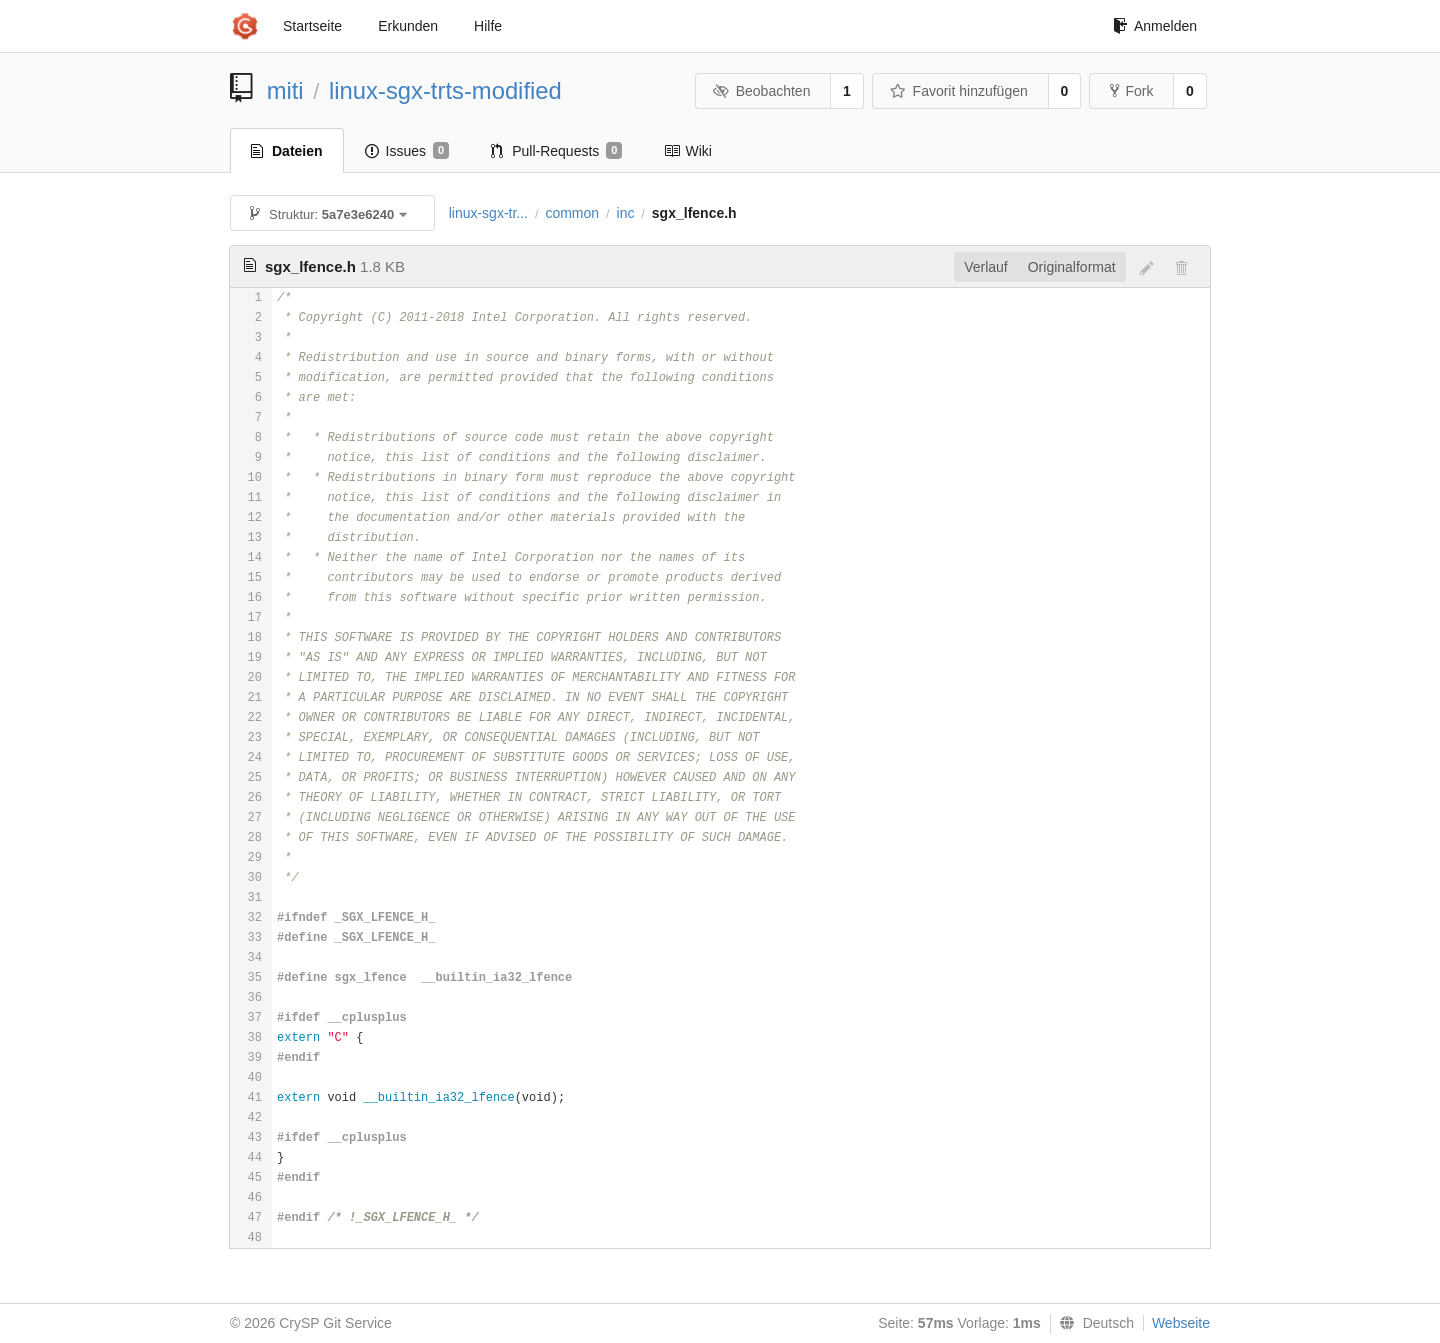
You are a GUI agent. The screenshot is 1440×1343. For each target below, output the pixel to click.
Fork (1131, 91)
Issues (407, 151)
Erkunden (408, 26)
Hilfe (488, 26)
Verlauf (986, 267)
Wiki (687, 151)
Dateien (287, 151)
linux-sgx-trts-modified (445, 90)
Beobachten (761, 91)
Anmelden (1155, 26)
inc (626, 213)
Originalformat (1072, 267)
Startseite (312, 26)
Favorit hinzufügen (959, 91)
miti (285, 90)
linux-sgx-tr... (488, 213)
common (572, 213)
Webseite (1181, 1323)
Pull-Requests (556, 151)
